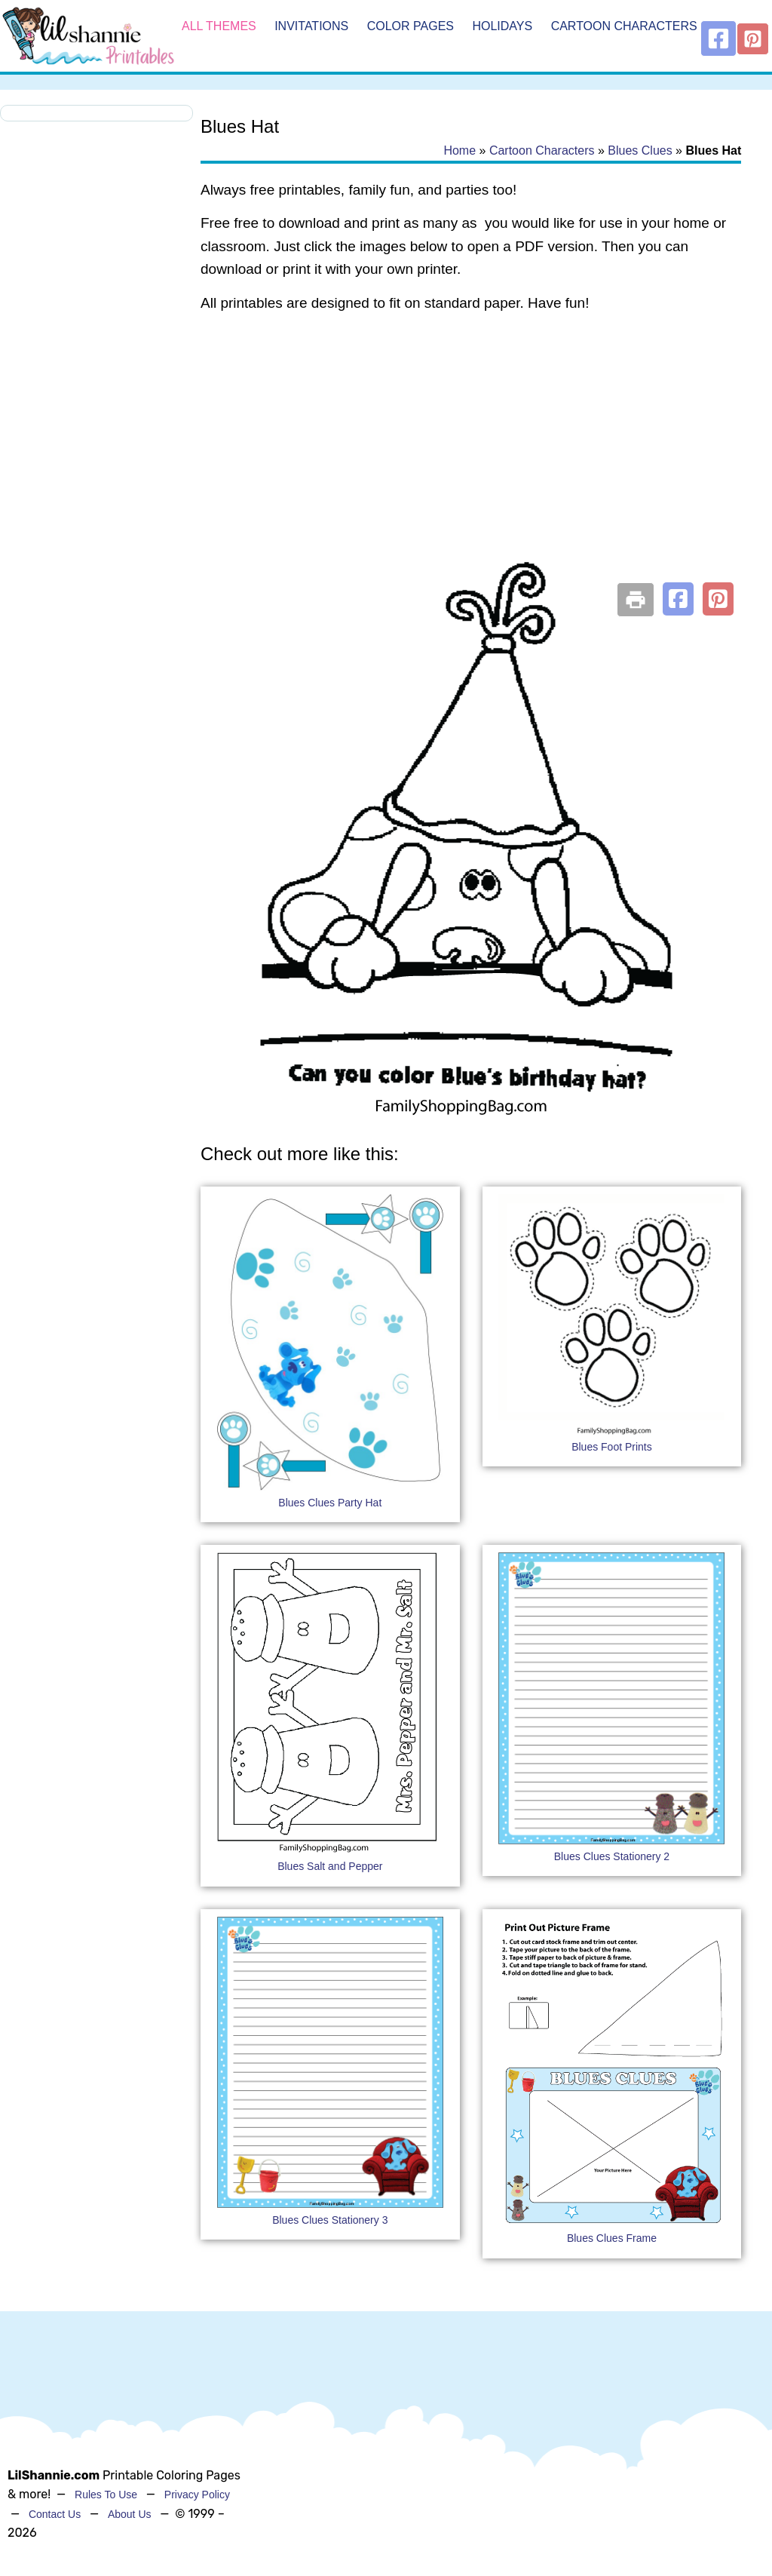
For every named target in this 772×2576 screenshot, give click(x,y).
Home (459, 150)
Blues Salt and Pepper (329, 1866)
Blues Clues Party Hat (329, 1503)
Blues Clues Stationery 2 (611, 1856)
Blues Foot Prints (611, 1447)
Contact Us (55, 2514)
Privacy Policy (197, 2494)
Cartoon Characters (624, 26)
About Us (130, 2514)
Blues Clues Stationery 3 (330, 2220)
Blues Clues (640, 150)
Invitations (311, 26)
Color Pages (410, 26)
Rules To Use (106, 2494)
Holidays (502, 26)
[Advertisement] (471, 446)
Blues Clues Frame (612, 2238)
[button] (678, 599)
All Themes (219, 26)
